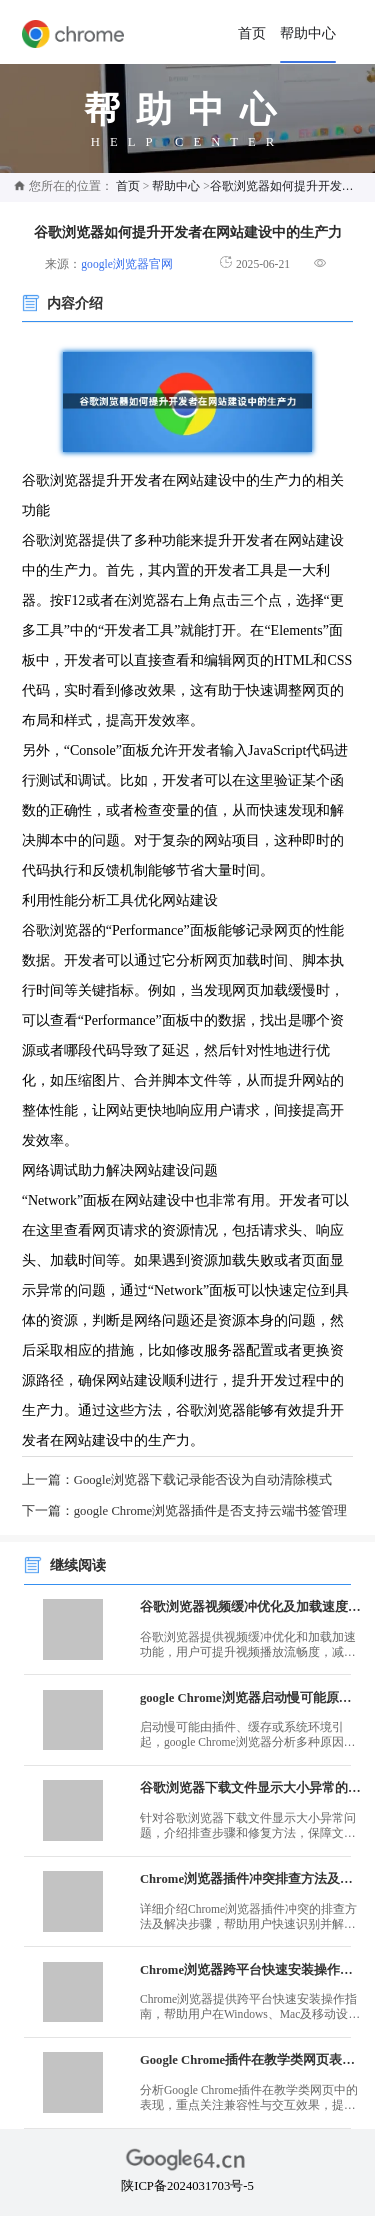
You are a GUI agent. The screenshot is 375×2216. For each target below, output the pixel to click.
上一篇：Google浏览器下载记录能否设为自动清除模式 (177, 1480)
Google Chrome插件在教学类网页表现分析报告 (251, 2060)
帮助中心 (308, 33)
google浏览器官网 (127, 264)
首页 (252, 33)
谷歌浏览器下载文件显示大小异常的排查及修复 (251, 1788)
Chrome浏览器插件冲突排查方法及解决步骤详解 (251, 1879)
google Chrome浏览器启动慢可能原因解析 (251, 1698)
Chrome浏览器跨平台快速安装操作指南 (251, 1970)
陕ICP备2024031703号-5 (187, 2186)
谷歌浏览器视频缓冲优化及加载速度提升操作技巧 (251, 1607)
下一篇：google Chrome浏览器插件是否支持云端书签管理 (184, 1511)
